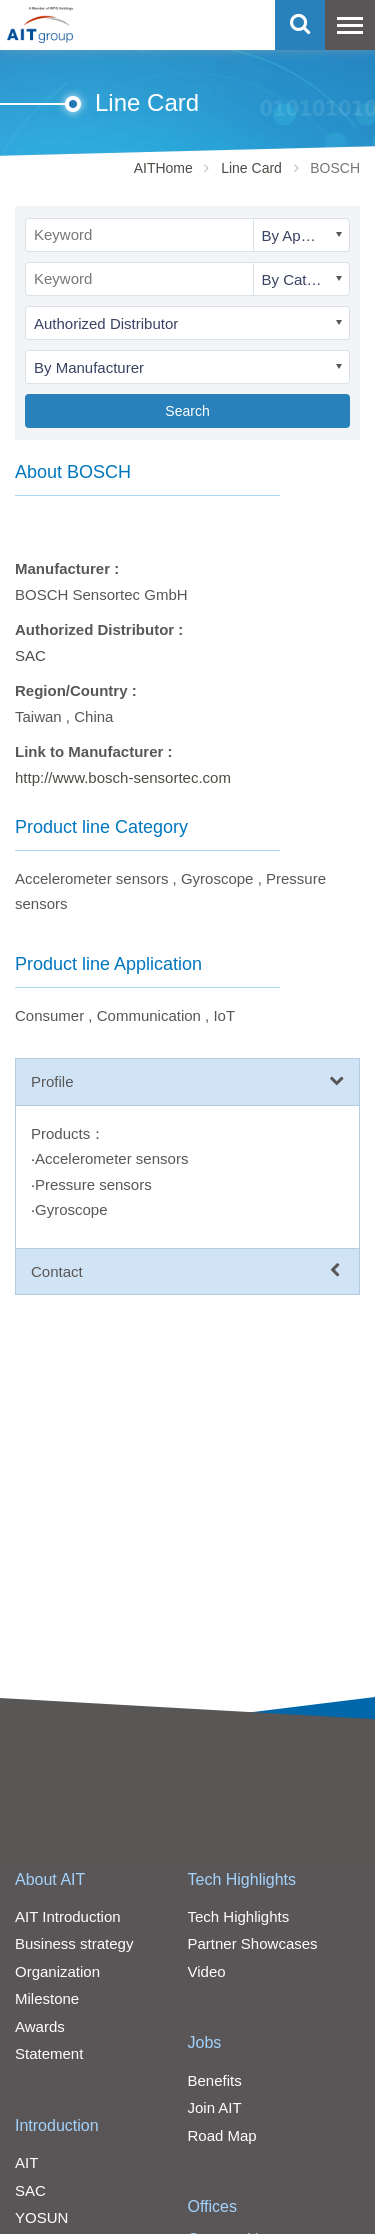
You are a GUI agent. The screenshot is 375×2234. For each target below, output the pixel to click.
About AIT (50, 1879)
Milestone (47, 1998)
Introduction (57, 2125)
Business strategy (74, 1943)
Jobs (205, 2042)
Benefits (215, 2080)
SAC (30, 655)
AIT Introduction (68, 1916)
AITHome (163, 168)
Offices (213, 2206)
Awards (40, 2026)
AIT (26, 2162)
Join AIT (215, 2107)
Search (187, 411)
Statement (49, 2053)
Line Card (251, 168)
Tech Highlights (242, 1879)
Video (207, 1971)
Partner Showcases (253, 1943)
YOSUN (41, 2217)
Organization (57, 1971)
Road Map (222, 2135)
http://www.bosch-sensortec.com (123, 777)
